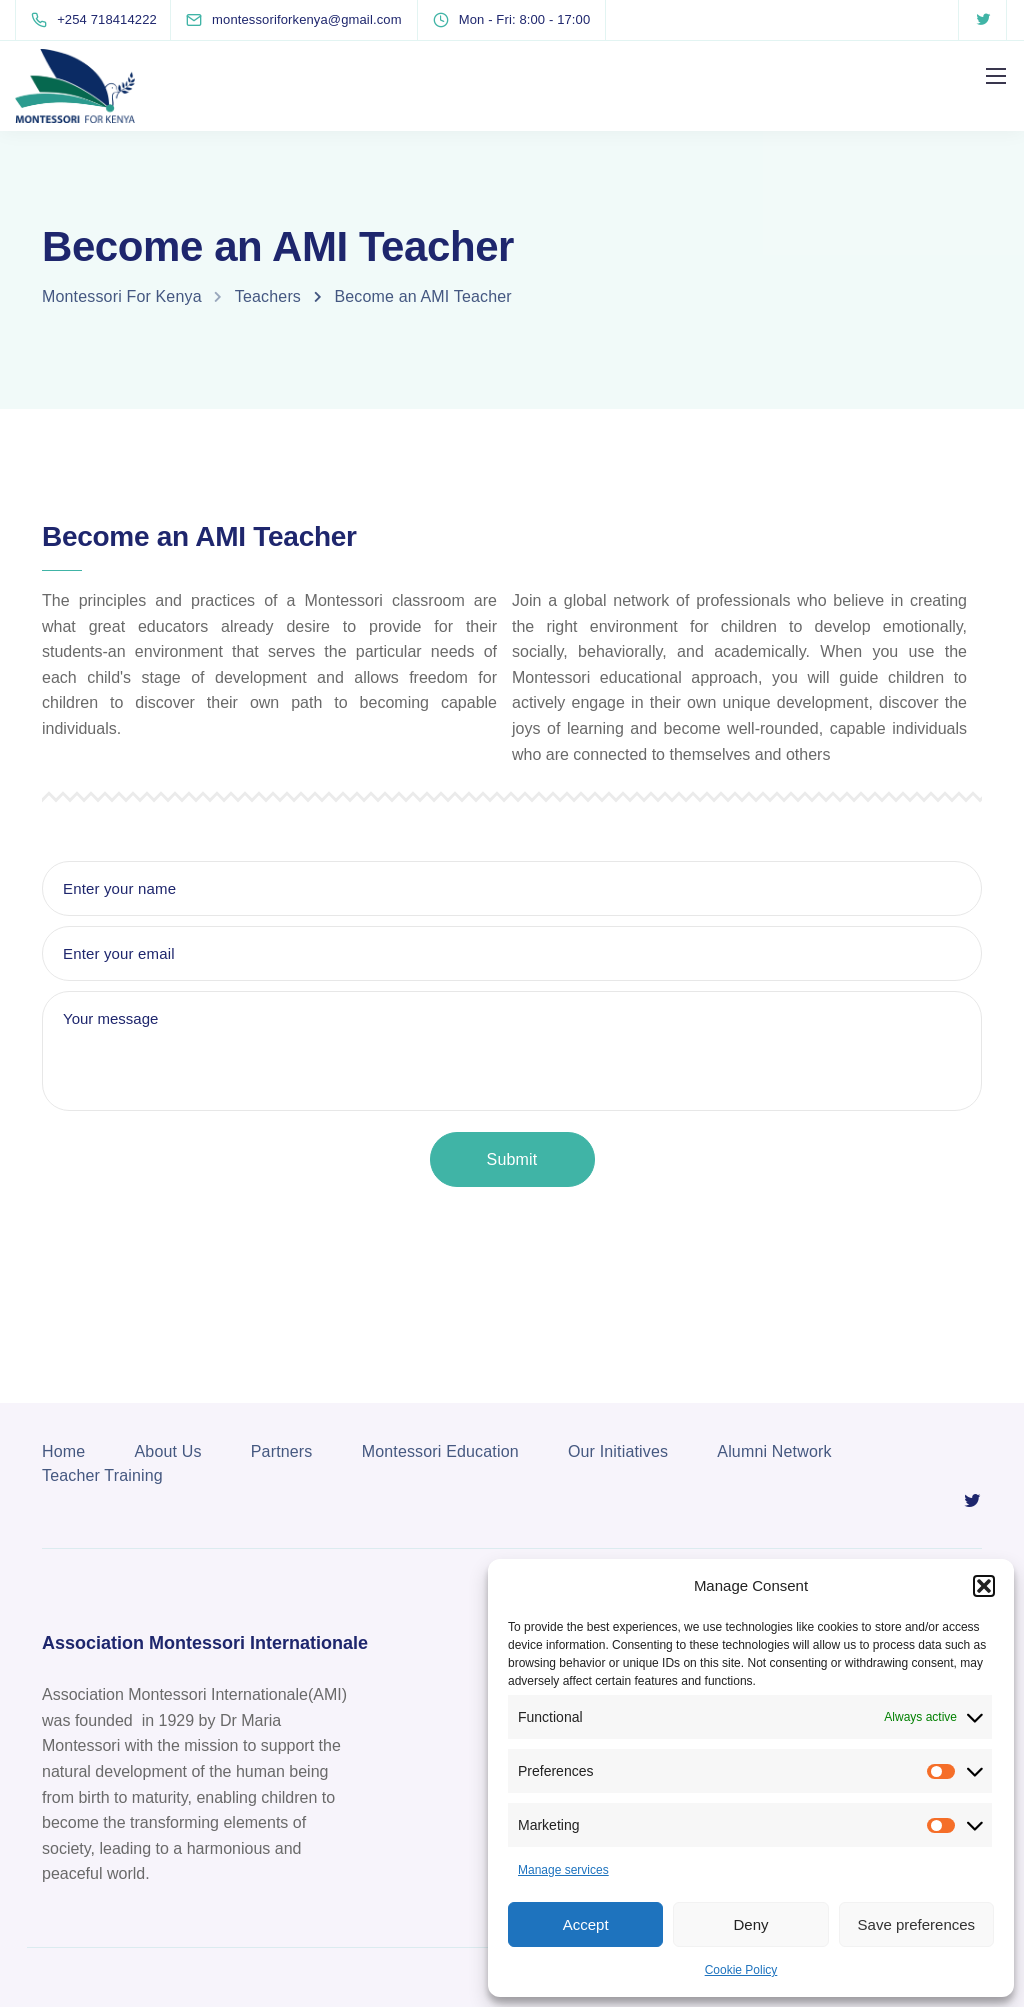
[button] (984, 1586)
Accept (586, 1924)
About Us (168, 1451)
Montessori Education (440, 1451)
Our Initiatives (618, 1451)
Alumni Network (774, 1451)
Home (63, 1451)
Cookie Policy (741, 1970)
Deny (750, 1924)
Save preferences (917, 1924)
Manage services (563, 1870)
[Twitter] (983, 20)
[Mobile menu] (996, 76)
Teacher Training (102, 1475)
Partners (282, 1451)
